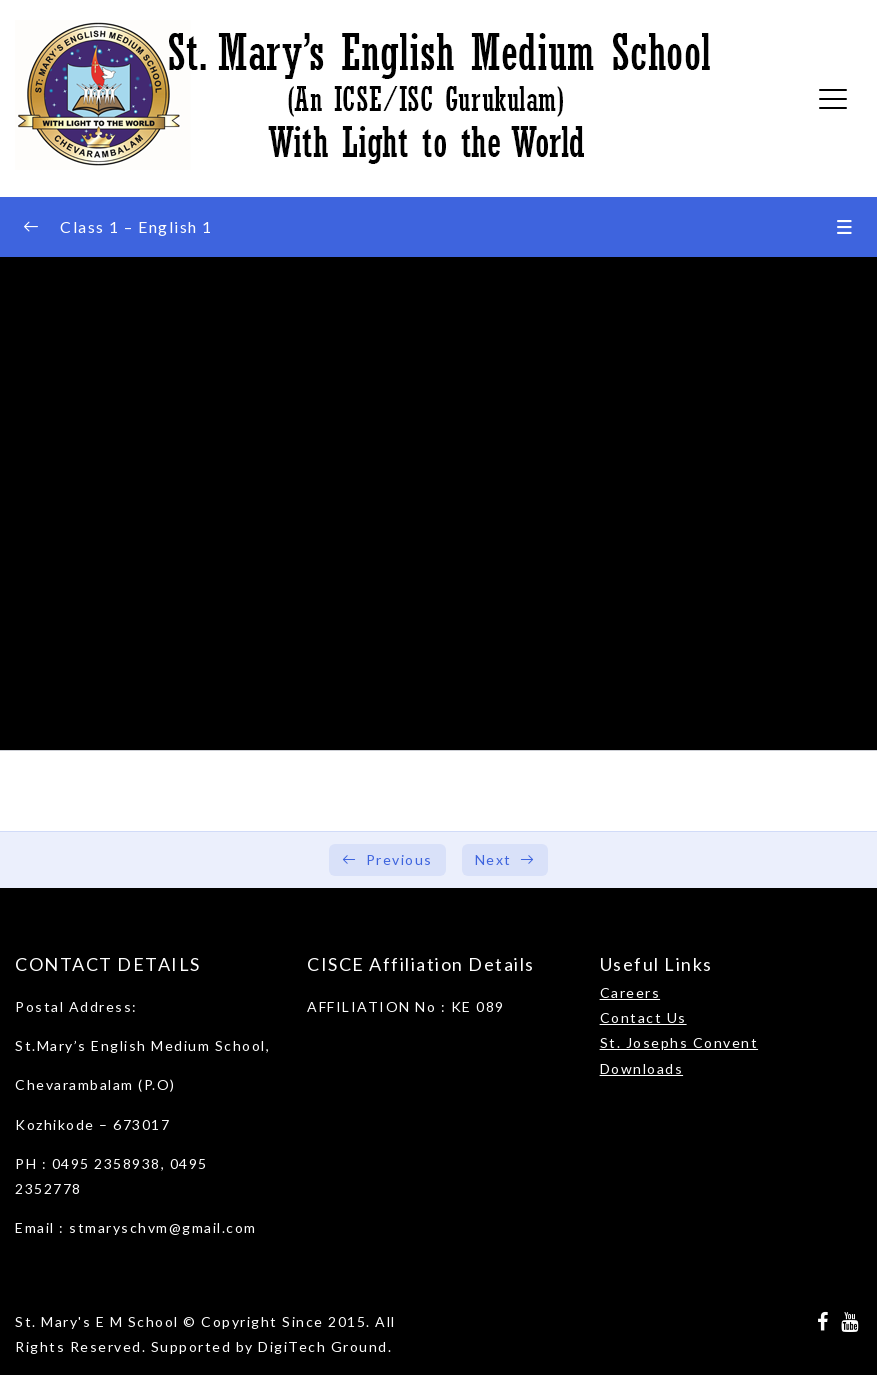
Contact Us (643, 1017)
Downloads (642, 1068)
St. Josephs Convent (679, 1042)
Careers (630, 992)
